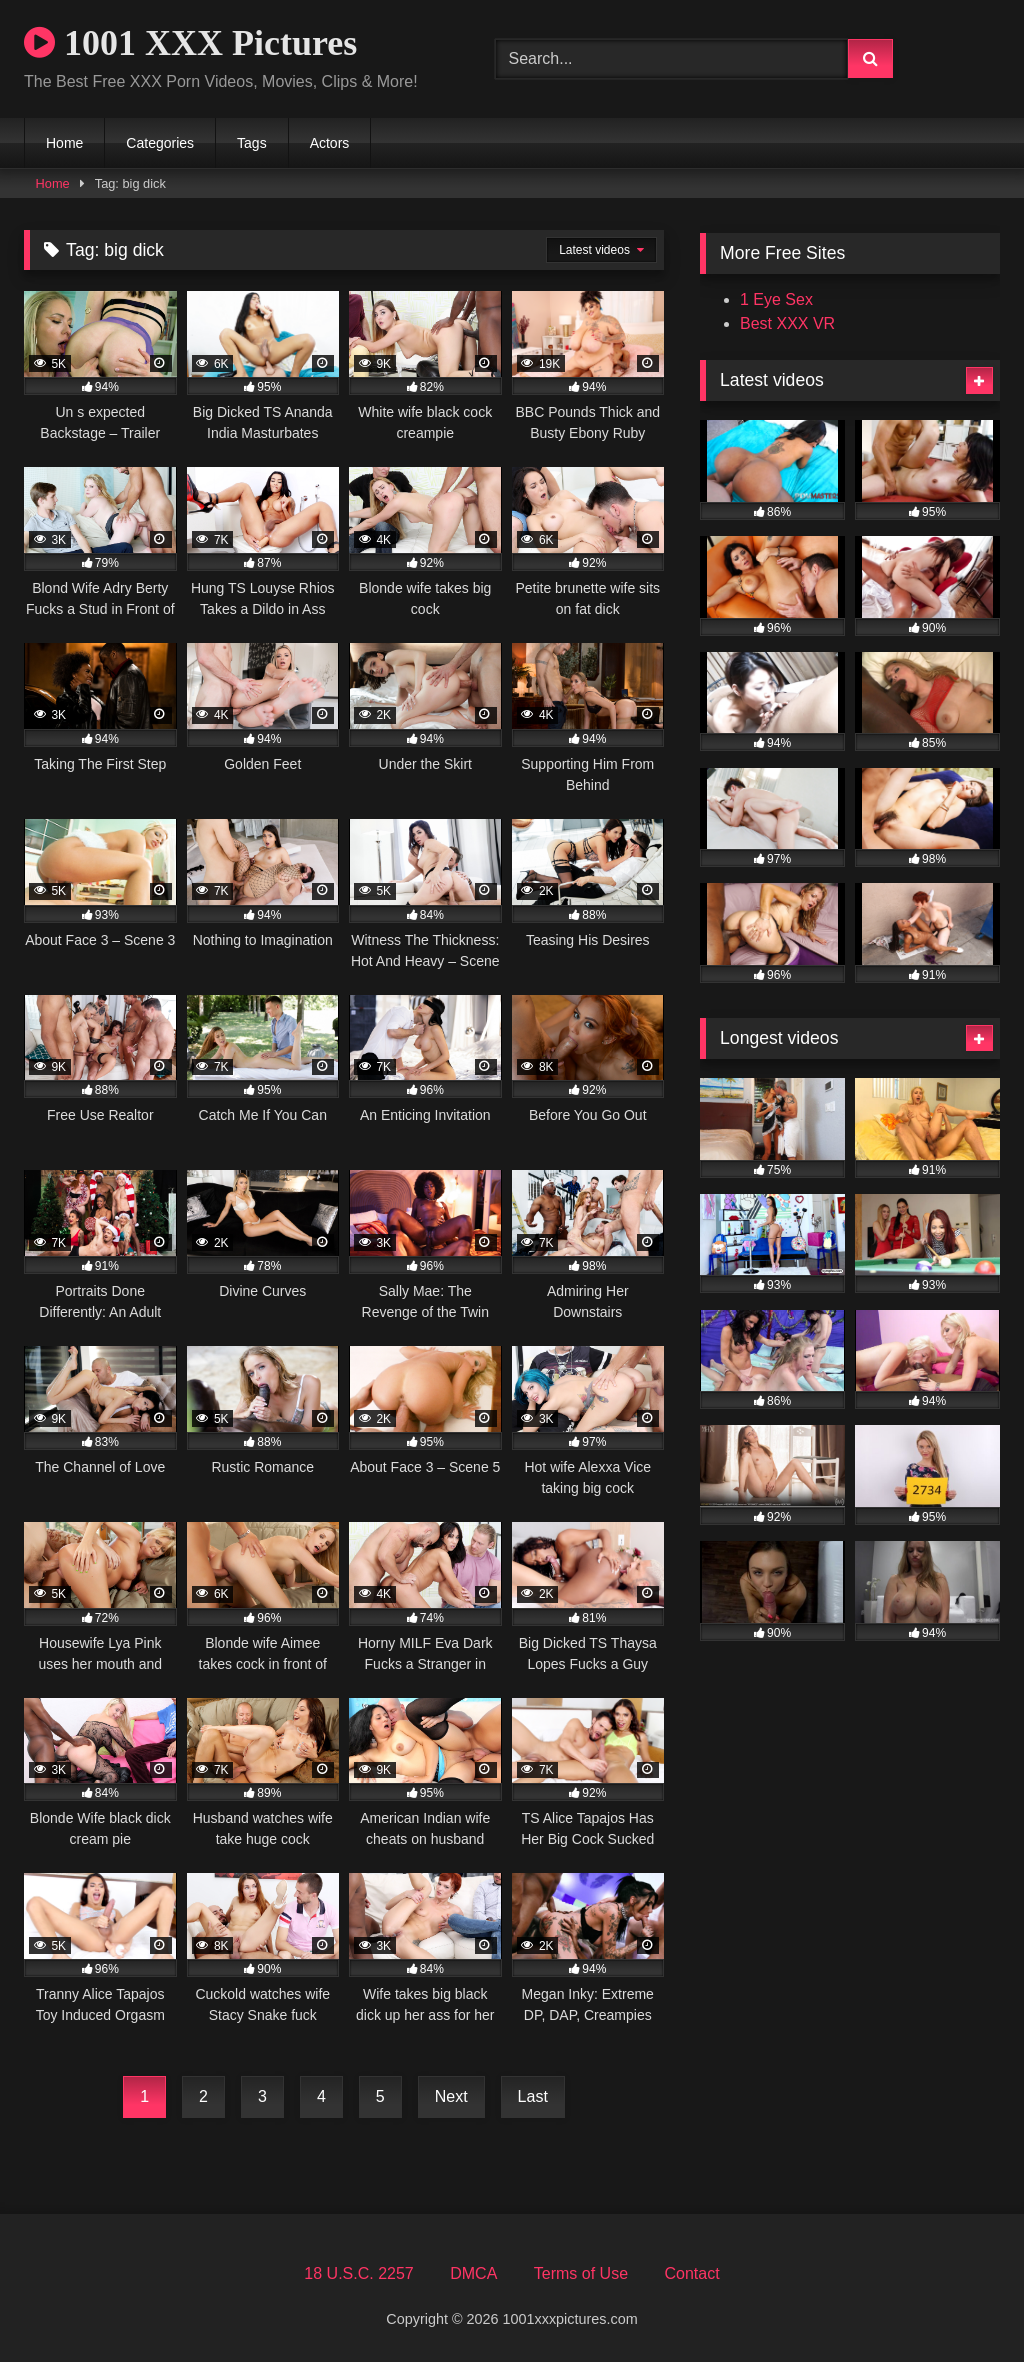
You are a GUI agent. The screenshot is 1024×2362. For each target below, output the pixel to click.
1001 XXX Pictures (190, 43)
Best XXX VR (787, 323)
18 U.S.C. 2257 (358, 2273)
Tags (252, 143)
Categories (160, 143)
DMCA (473, 2273)
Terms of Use (581, 2273)
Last (533, 2096)
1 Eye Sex (776, 299)
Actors (330, 143)
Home (64, 143)
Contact (691, 2273)
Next (451, 2096)
